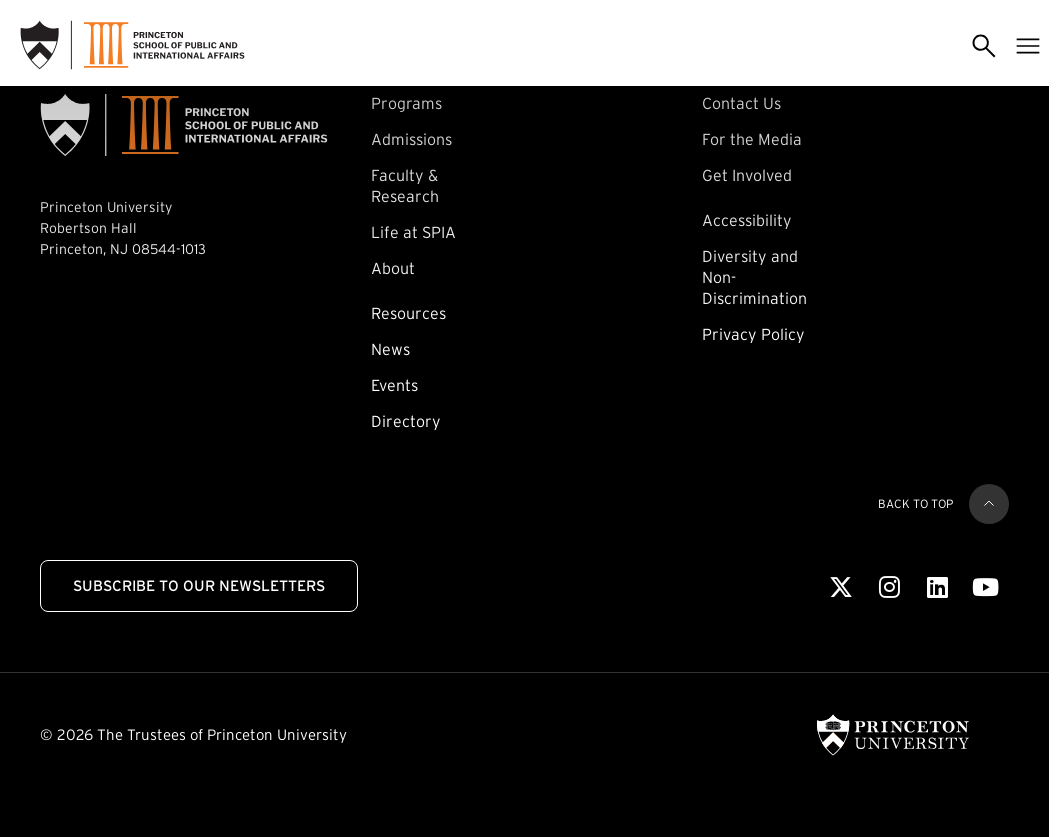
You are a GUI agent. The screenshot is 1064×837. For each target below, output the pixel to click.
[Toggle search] (984, 45)
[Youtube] (985, 588)
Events (394, 385)
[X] (841, 588)
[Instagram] (889, 588)
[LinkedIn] (937, 588)
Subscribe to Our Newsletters (199, 585)
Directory (406, 421)
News (390, 349)
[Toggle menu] (1028, 45)
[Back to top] (989, 504)
